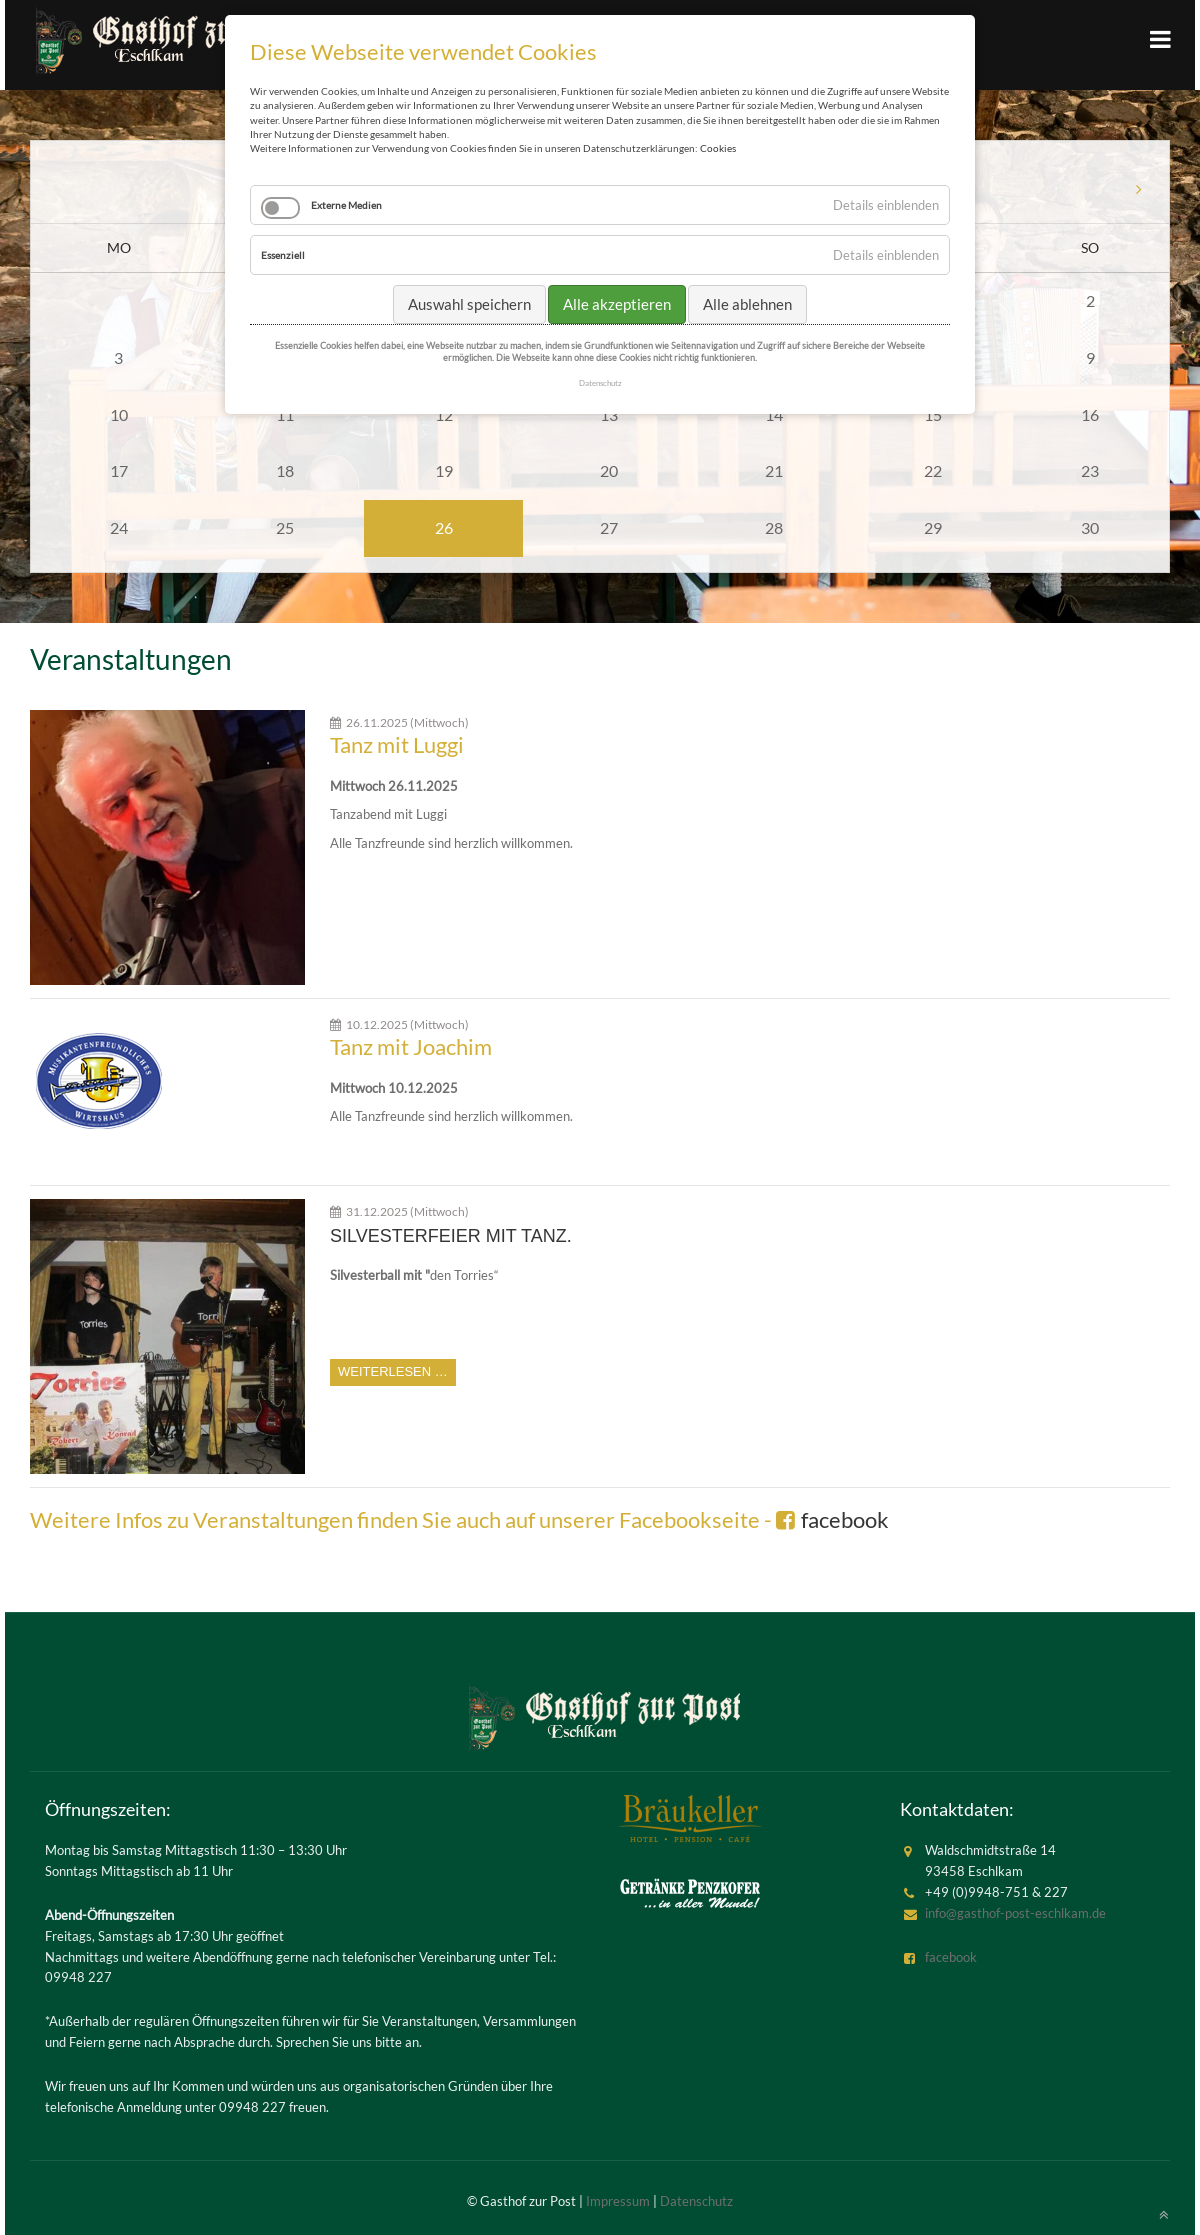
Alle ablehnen (747, 304)
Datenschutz (696, 2201)
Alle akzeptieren (617, 304)
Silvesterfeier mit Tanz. (451, 1236)
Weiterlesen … (393, 1371)
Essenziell (283, 255)
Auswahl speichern (469, 304)
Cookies (718, 148)
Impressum (618, 2201)
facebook (845, 1519)
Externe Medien (346, 205)
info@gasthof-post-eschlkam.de (1015, 1913)
